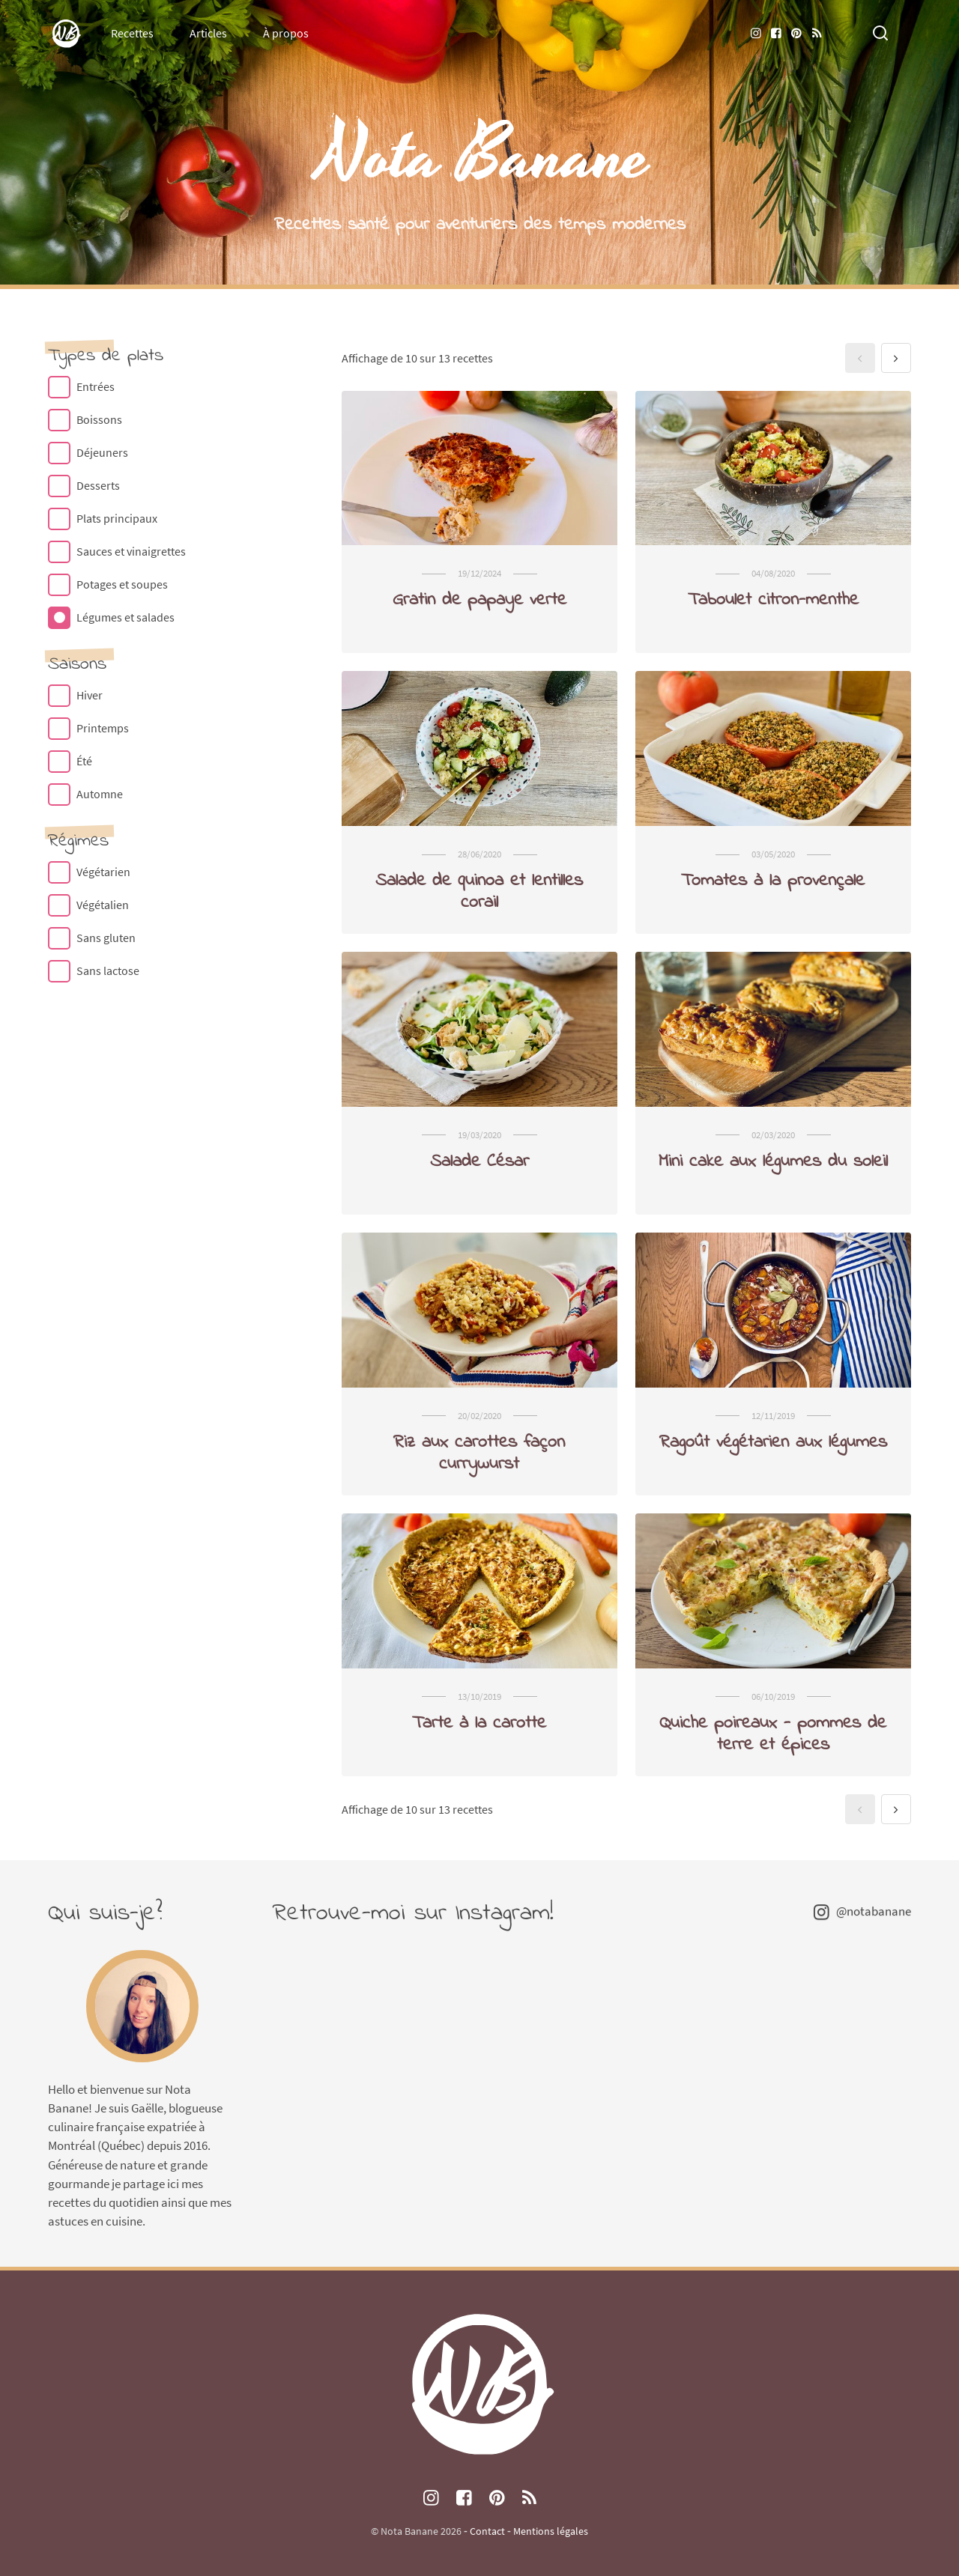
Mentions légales (550, 2531)
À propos (286, 32)
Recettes (132, 32)
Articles (208, 32)
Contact (487, 2531)
